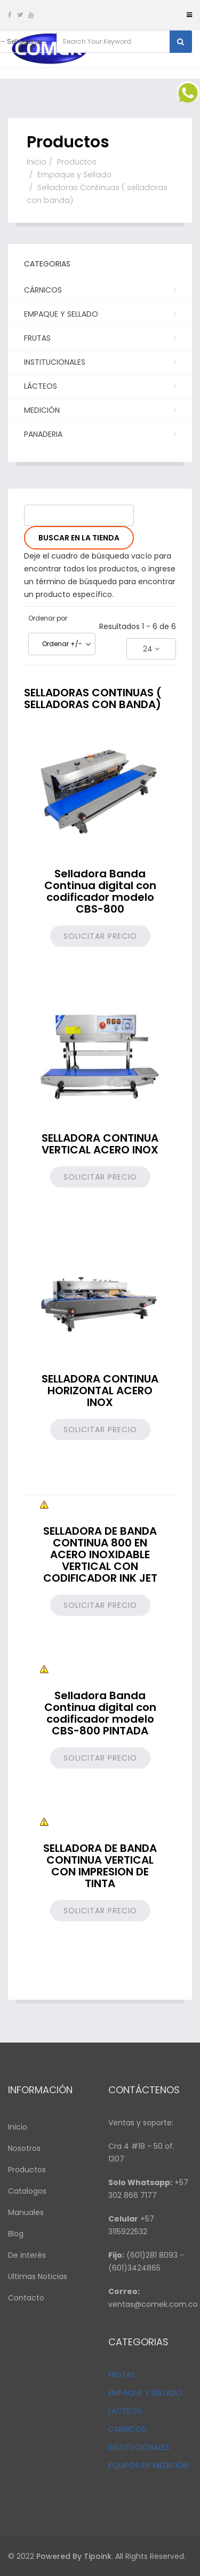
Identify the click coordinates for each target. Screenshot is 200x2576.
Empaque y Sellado (74, 174)
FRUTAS (121, 2374)
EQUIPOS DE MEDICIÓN (148, 2465)
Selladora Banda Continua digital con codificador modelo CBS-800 (100, 891)
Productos (77, 161)
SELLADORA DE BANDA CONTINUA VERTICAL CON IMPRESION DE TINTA (100, 1866)
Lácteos (99, 385)
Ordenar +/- (62, 643)
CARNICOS (127, 2429)
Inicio (36, 161)
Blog (15, 2233)
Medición (99, 409)
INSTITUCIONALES (139, 2447)
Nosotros (24, 2148)
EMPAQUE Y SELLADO (145, 2392)
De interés (27, 2255)
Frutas (99, 337)
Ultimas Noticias (37, 2276)
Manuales (26, 2212)
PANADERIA (99, 433)
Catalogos (27, 2191)
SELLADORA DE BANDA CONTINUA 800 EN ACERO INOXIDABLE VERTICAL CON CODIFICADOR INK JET (100, 1554)
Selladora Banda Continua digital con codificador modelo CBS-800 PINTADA (100, 1713)
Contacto (26, 2297)
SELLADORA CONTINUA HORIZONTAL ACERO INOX (100, 1390)
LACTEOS (124, 2411)
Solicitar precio (100, 936)
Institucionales (99, 361)
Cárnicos (99, 289)
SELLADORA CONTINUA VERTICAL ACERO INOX (100, 1143)
